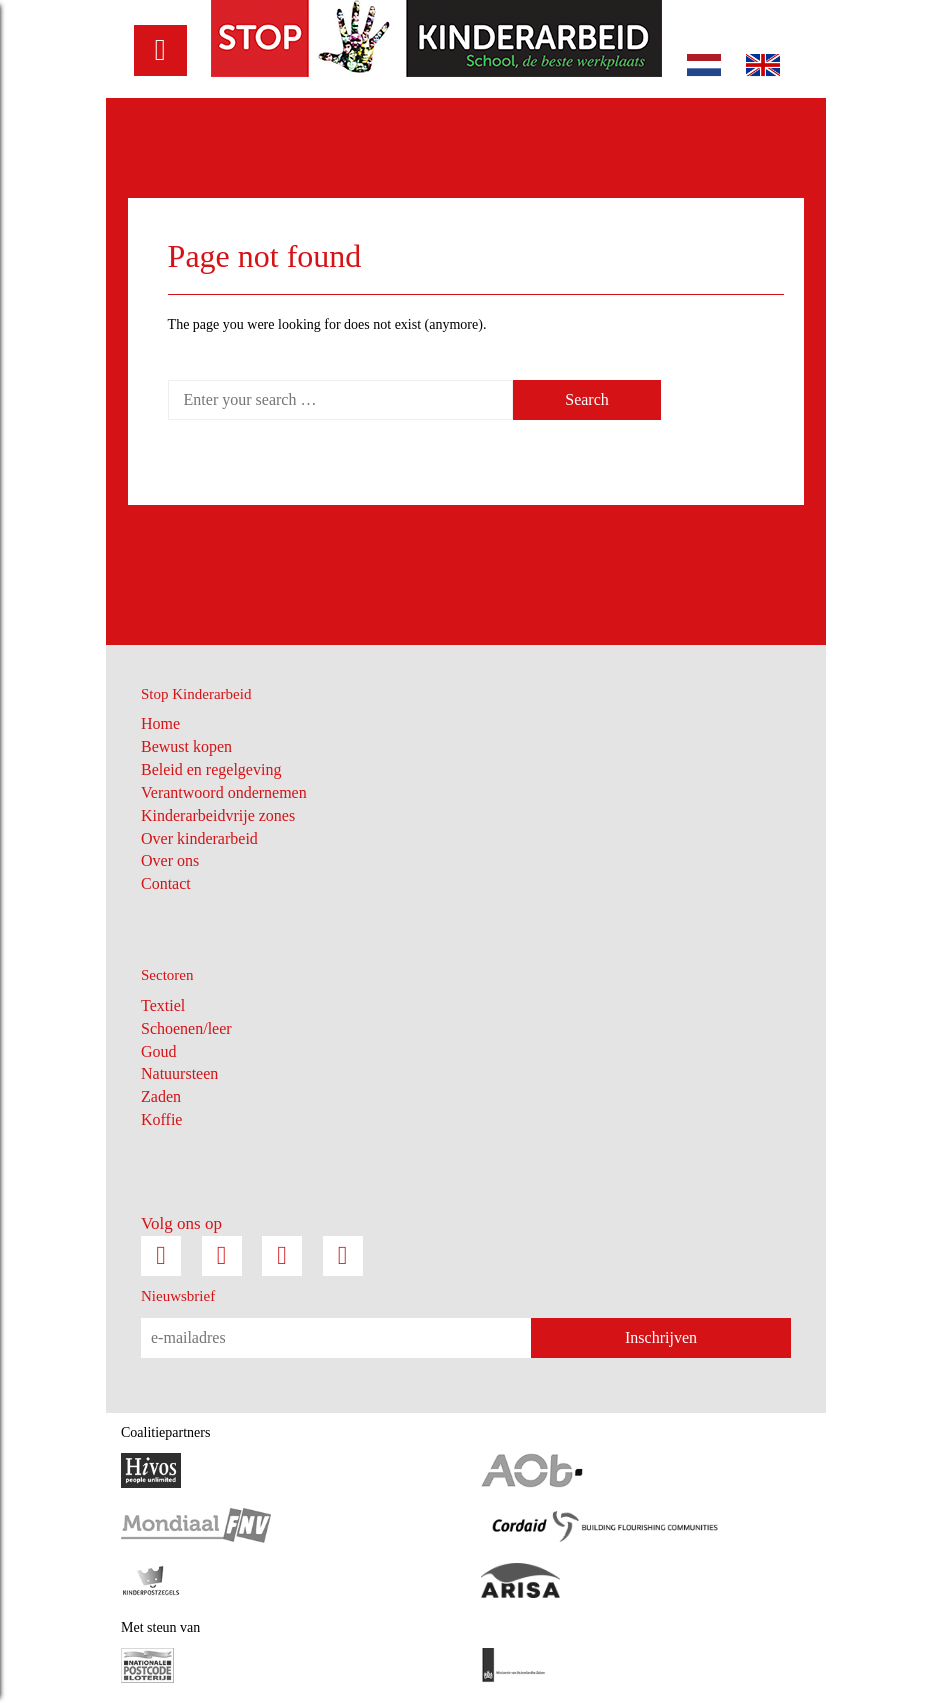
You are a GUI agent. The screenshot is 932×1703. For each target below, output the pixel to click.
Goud (159, 1051)
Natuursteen (179, 1073)
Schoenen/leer (186, 1028)
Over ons (170, 860)
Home (160, 723)
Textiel (163, 1005)
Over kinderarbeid (199, 838)
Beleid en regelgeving (211, 769)
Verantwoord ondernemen (224, 792)
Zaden (161, 1096)
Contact (166, 883)
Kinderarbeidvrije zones (218, 815)
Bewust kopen (186, 746)
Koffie (161, 1119)
